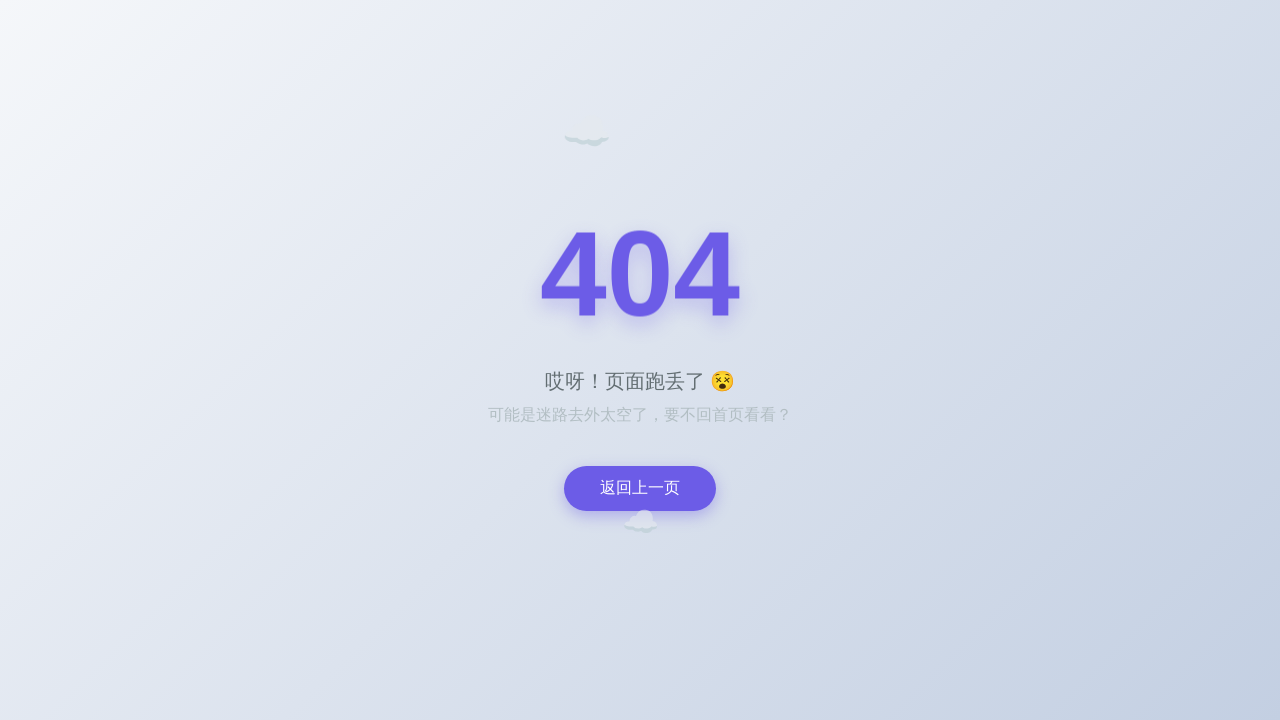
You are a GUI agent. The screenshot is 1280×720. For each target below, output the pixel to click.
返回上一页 (640, 487)
